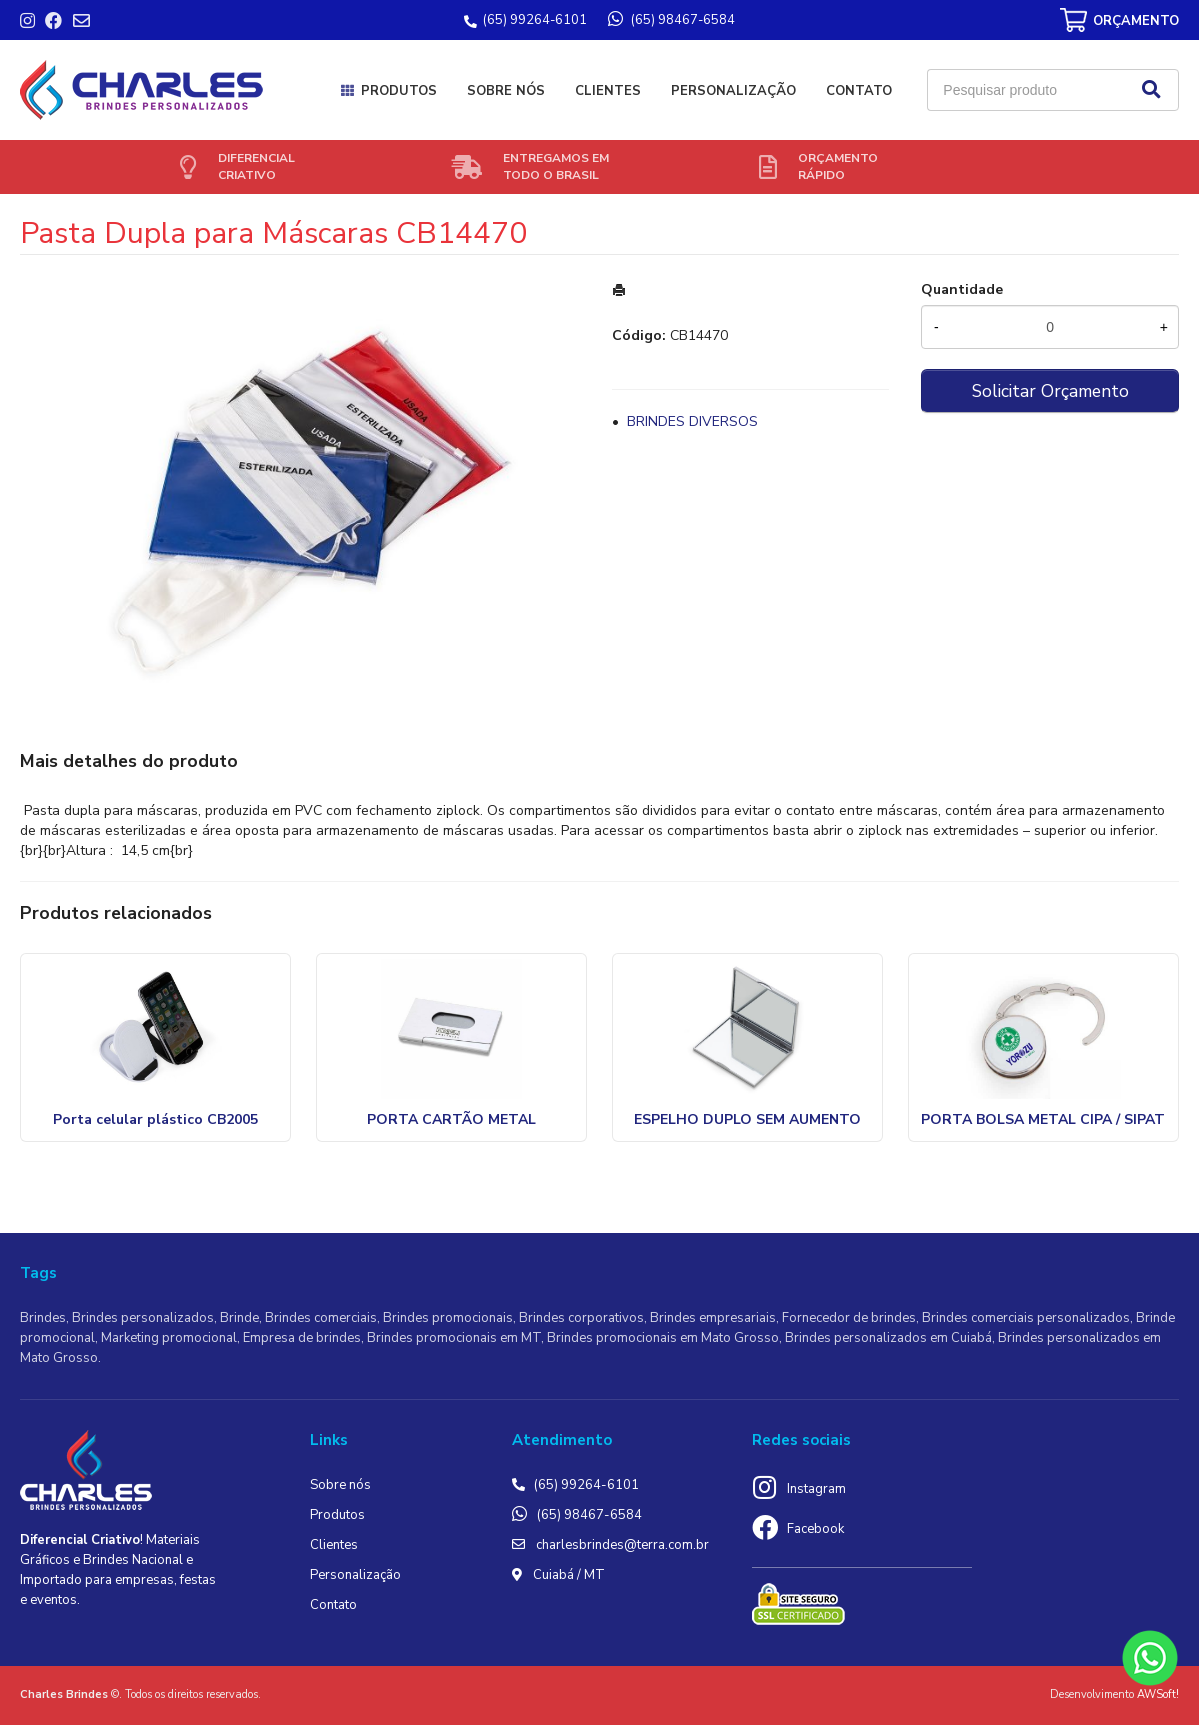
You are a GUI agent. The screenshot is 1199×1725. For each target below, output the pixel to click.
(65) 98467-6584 (589, 1515)
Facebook (815, 1529)
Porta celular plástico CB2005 (155, 1119)
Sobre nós (506, 91)
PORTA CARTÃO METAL (451, 1119)
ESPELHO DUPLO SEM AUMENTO (747, 1119)
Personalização (733, 91)
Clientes (608, 91)
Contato (859, 91)
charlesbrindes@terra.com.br (622, 1545)
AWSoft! (1158, 1694)
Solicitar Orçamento (1050, 391)
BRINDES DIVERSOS (692, 421)
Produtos (399, 91)
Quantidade (962, 289)
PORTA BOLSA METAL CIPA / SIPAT (1043, 1119)
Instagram (816, 1489)
